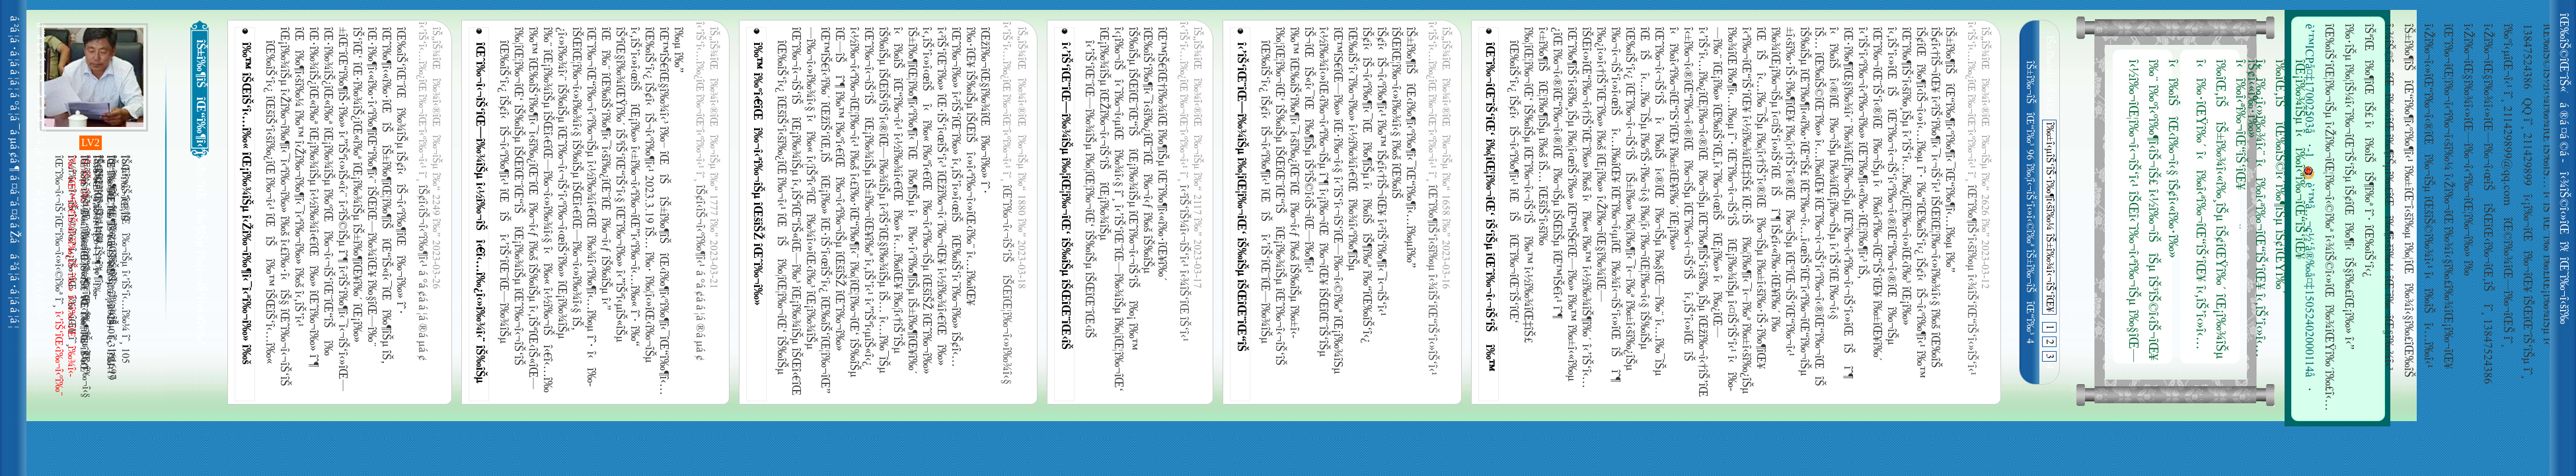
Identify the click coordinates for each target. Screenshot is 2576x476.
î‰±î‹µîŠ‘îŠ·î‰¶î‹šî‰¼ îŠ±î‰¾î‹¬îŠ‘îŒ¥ (2049, 217)
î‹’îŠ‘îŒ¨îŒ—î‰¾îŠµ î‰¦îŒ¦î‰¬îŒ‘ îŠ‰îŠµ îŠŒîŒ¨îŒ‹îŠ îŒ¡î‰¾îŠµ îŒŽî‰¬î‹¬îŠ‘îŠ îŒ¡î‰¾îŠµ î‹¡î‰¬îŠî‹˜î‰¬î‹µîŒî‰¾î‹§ (1067, 194)
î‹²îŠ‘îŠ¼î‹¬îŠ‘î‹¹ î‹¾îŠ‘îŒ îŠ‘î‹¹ (1183, 263)
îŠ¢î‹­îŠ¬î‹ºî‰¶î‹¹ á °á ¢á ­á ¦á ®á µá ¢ (421, 273)
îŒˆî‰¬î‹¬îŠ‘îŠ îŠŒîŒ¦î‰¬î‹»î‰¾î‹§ (1006, 285)
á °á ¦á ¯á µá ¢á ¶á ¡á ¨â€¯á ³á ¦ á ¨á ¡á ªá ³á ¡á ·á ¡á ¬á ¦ (17, 132)
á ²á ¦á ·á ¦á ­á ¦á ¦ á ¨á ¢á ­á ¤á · (17, 53)
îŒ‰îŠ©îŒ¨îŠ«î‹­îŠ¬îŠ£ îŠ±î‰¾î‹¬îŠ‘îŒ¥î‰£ (2566, 53)
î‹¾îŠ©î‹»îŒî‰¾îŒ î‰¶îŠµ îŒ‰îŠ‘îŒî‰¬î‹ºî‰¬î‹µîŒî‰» (2566, 211)
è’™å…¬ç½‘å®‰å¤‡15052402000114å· (2308, 279)
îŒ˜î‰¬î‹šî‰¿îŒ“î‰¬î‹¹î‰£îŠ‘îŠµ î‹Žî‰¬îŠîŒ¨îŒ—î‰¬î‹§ (2566, 291)
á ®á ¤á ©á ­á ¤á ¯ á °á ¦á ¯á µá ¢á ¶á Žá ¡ (2566, 132)
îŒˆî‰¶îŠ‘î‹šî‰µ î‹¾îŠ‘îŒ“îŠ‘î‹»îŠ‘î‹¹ (1431, 280)
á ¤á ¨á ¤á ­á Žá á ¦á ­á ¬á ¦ (17, 212)
